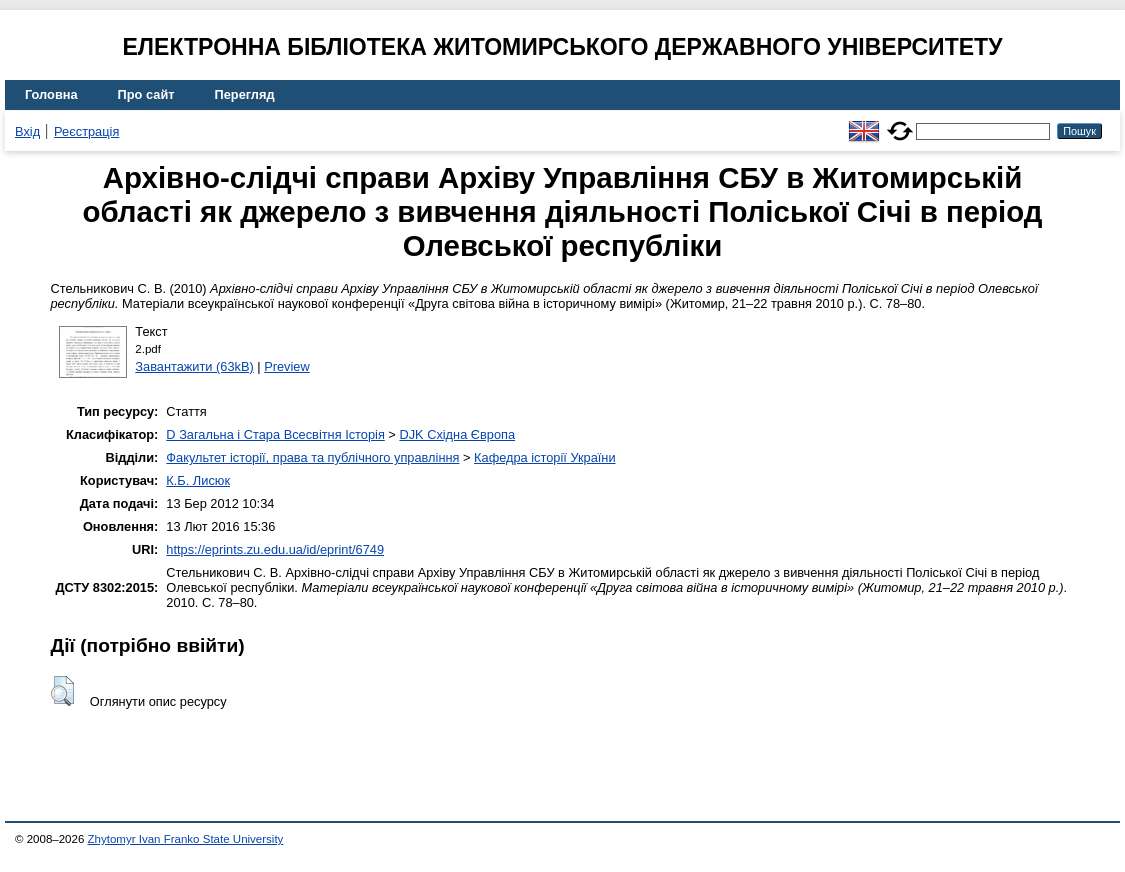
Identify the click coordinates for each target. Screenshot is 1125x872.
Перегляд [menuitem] (245, 94)
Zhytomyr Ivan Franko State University (186, 839)
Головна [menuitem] (51, 94)
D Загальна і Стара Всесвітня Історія (275, 434)
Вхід (27, 131)
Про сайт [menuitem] (146, 94)
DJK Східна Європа (457, 434)
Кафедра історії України (545, 457)
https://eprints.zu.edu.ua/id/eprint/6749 (275, 549)
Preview (287, 366)
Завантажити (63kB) (194, 366)
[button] (62, 691)
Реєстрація (86, 131)
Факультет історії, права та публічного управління (312, 457)
